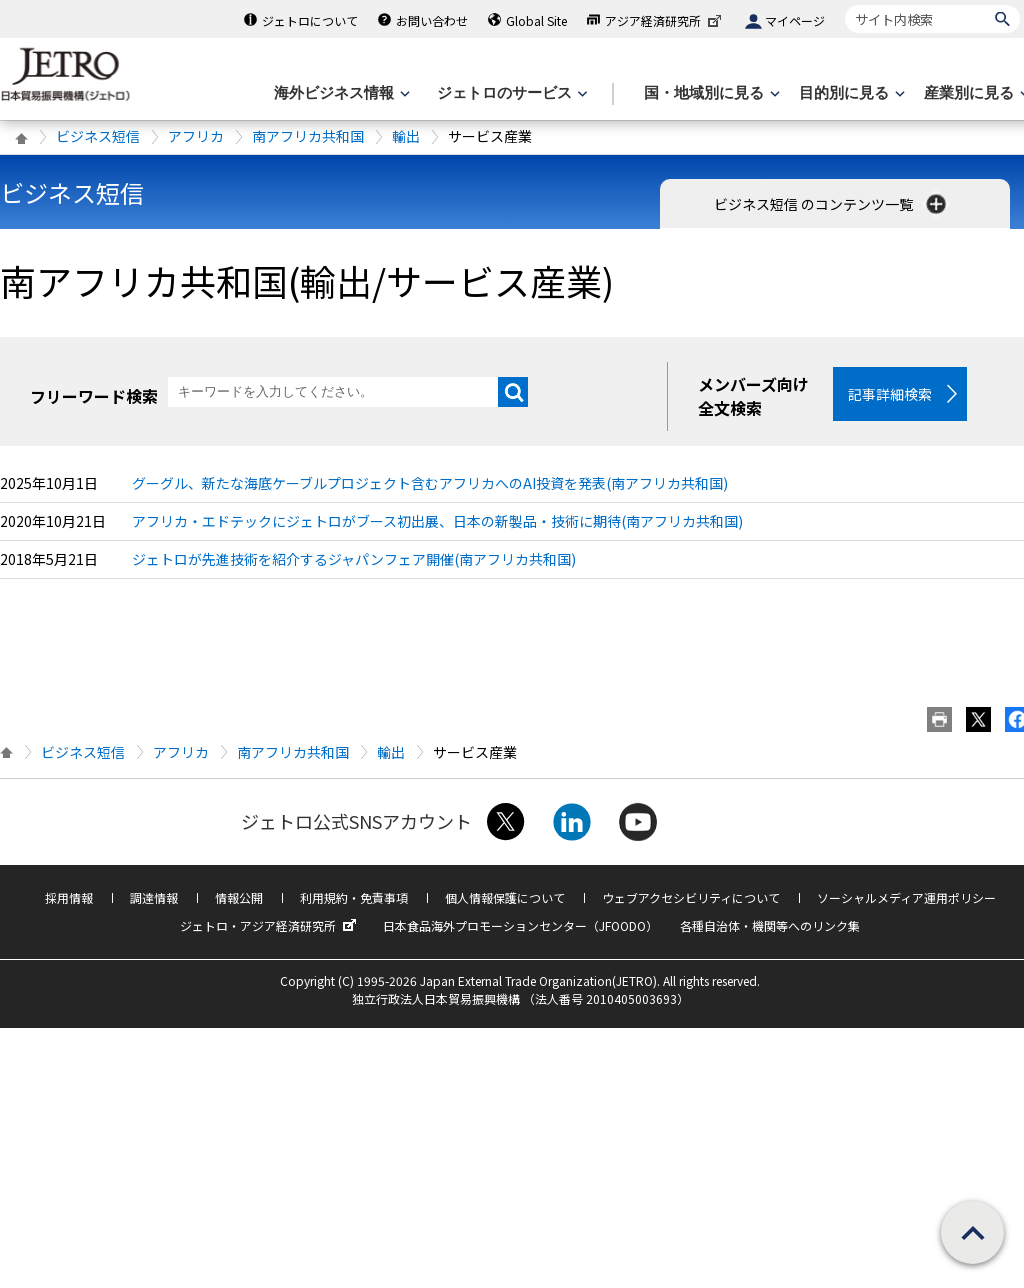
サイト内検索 (844, 4)
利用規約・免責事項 (354, 897)
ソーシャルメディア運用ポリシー (906, 897)
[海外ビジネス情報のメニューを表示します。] (340, 93)
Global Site (536, 20)
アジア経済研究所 (665, 20)
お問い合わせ (432, 20)
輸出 (406, 136)
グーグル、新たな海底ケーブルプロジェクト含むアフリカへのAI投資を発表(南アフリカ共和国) (430, 483)
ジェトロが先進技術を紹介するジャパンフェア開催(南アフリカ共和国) (354, 559)
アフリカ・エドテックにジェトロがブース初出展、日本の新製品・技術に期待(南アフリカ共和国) (437, 521)
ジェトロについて (310, 20)
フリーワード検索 (94, 396)
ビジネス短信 (98, 136)
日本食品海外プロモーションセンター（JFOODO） (520, 925)
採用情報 (69, 897)
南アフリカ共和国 (308, 136)
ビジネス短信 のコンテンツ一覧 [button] (832, 204)
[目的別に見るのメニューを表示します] (850, 93)
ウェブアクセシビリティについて (691, 897)
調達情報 (154, 897)
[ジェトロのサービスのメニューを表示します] (510, 93)
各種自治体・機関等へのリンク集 (770, 925)
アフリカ (196, 136)
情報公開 (239, 897)
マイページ (795, 20)
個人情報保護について (505, 897)
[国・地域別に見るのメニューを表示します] (710, 93)
